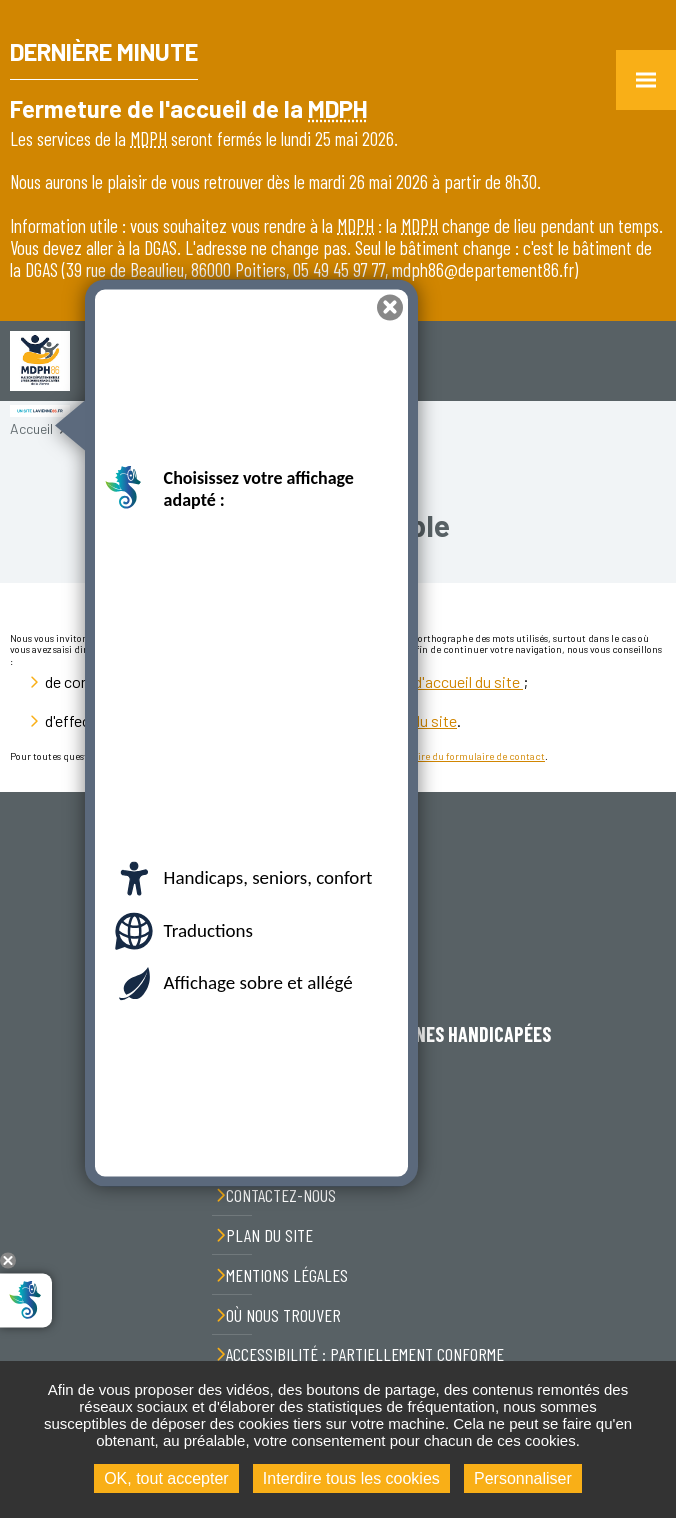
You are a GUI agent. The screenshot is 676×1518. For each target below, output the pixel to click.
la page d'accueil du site (443, 681)
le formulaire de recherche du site (348, 720)
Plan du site (269, 1235)
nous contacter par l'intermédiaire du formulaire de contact (411, 756)
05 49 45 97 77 (347, 1119)
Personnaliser (523, 1478)
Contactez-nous (281, 1195)
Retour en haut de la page (646, 792)
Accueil (31, 428)
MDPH (338, 108)
